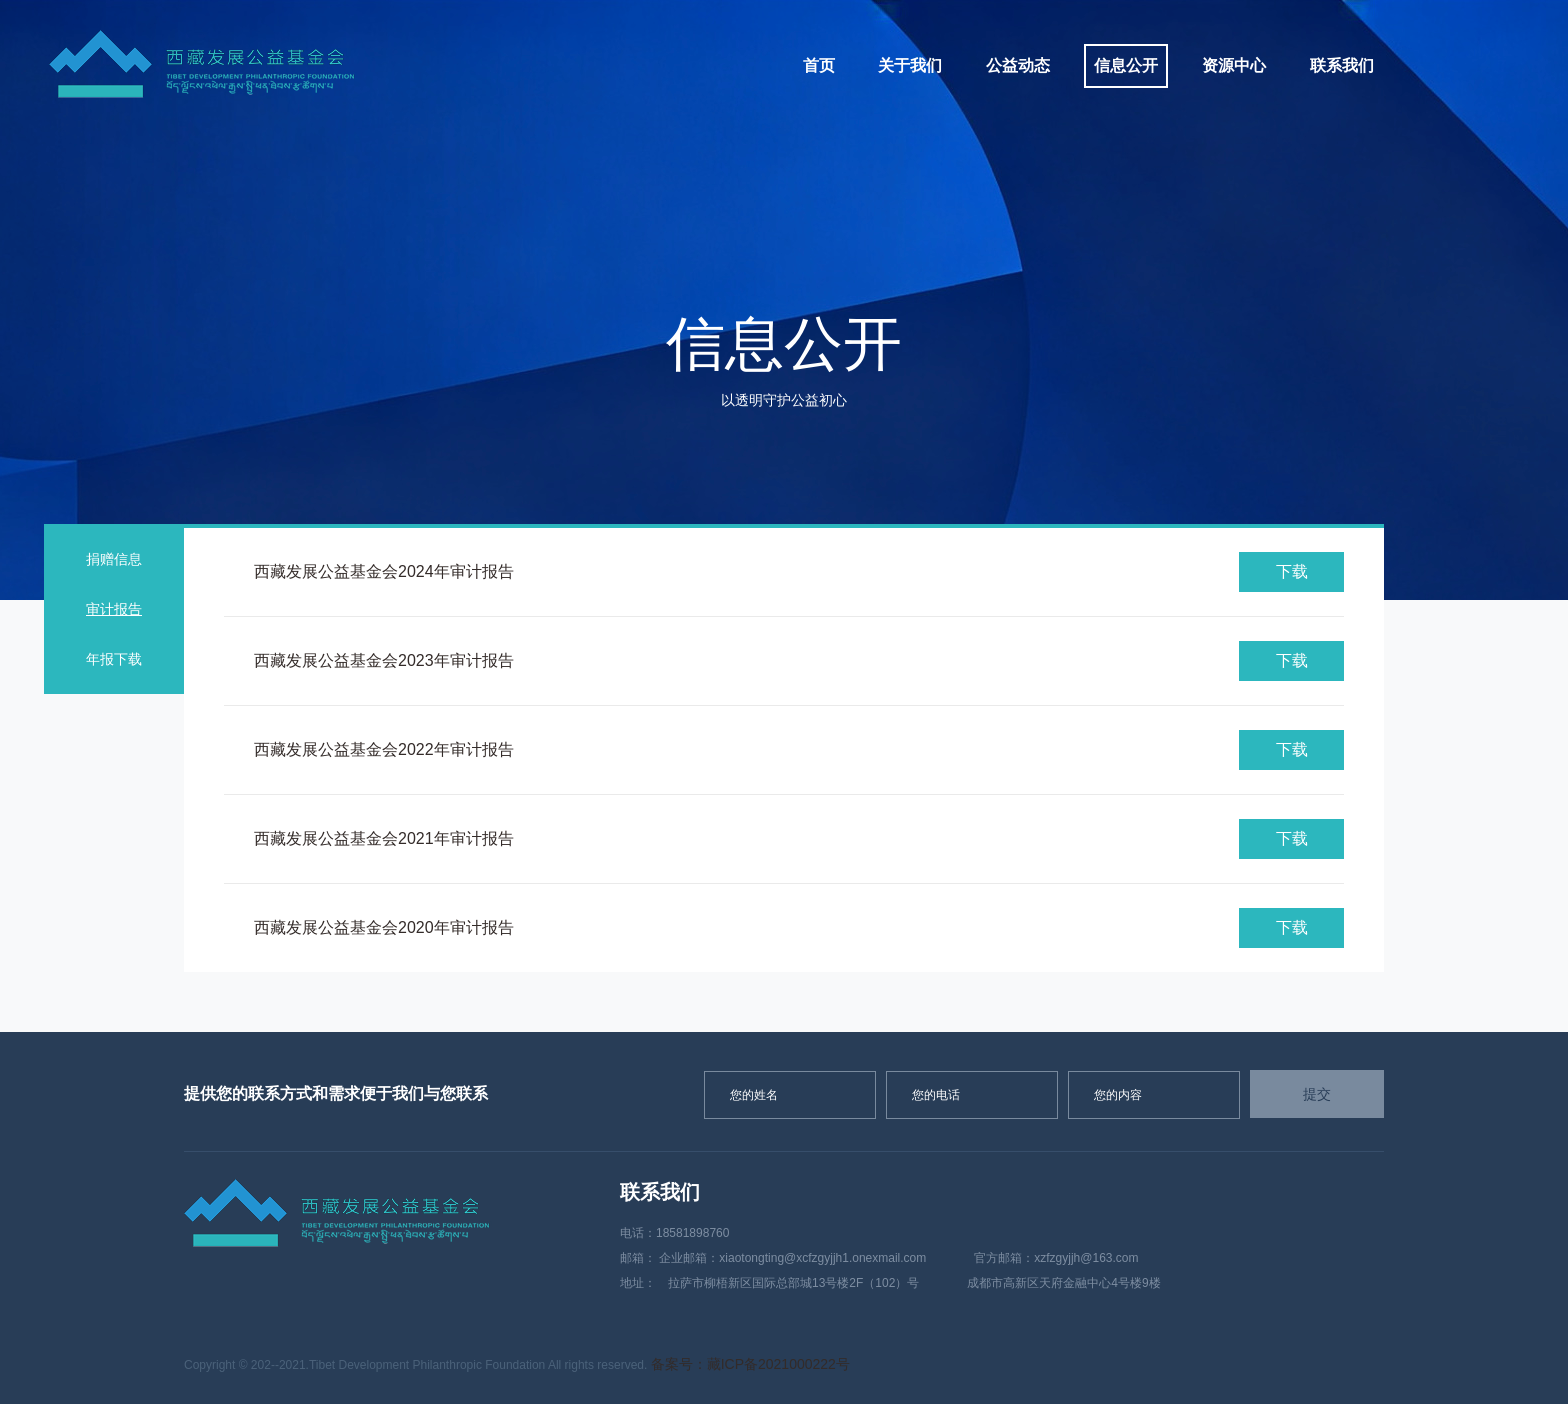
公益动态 (1018, 65)
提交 (1317, 1094)
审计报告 (114, 609)
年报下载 (114, 659)
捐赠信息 (114, 559)
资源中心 (1234, 65)
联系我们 (1342, 65)
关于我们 (910, 65)
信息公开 (1126, 65)
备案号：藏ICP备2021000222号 (750, 1364)
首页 (819, 65)
